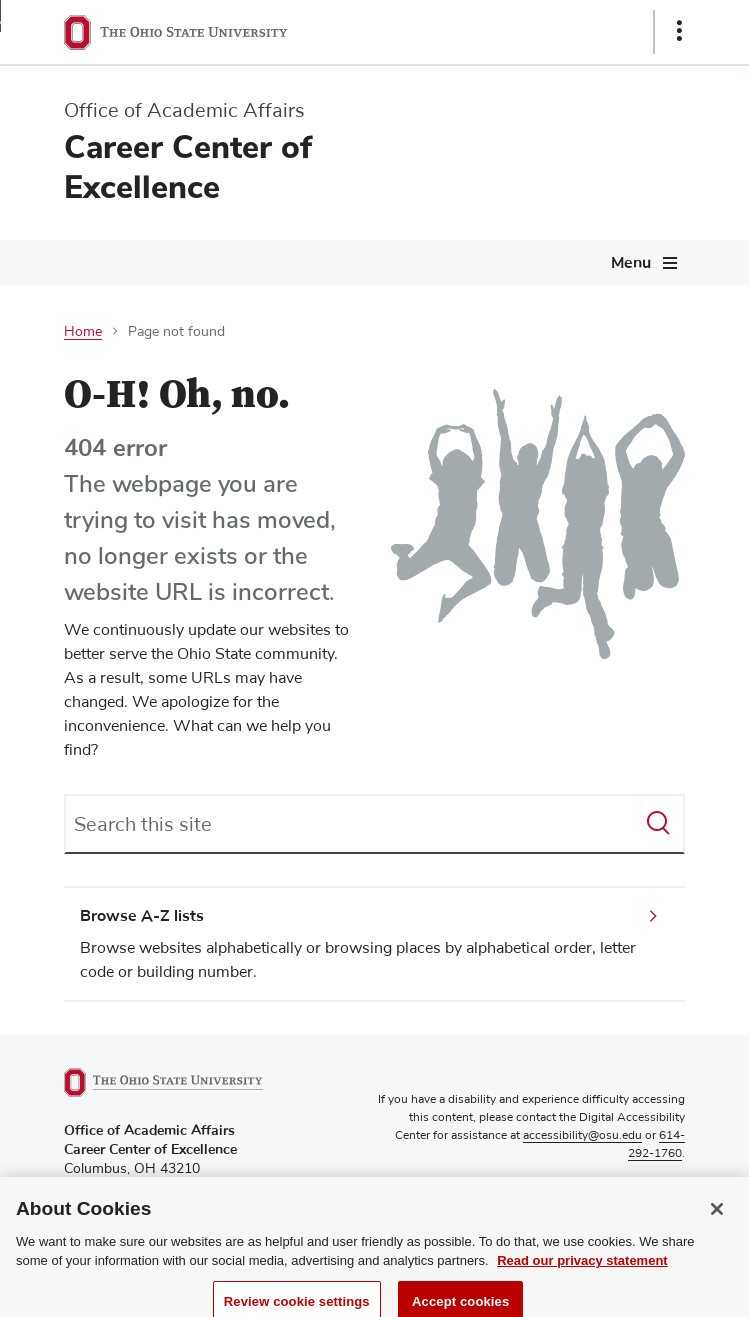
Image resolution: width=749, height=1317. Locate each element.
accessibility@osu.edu (582, 1136)
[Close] (717, 1222)
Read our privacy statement (582, 1274)
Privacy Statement (637, 1188)
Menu (631, 263)
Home (83, 332)
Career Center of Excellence (188, 167)
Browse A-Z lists (142, 916)
